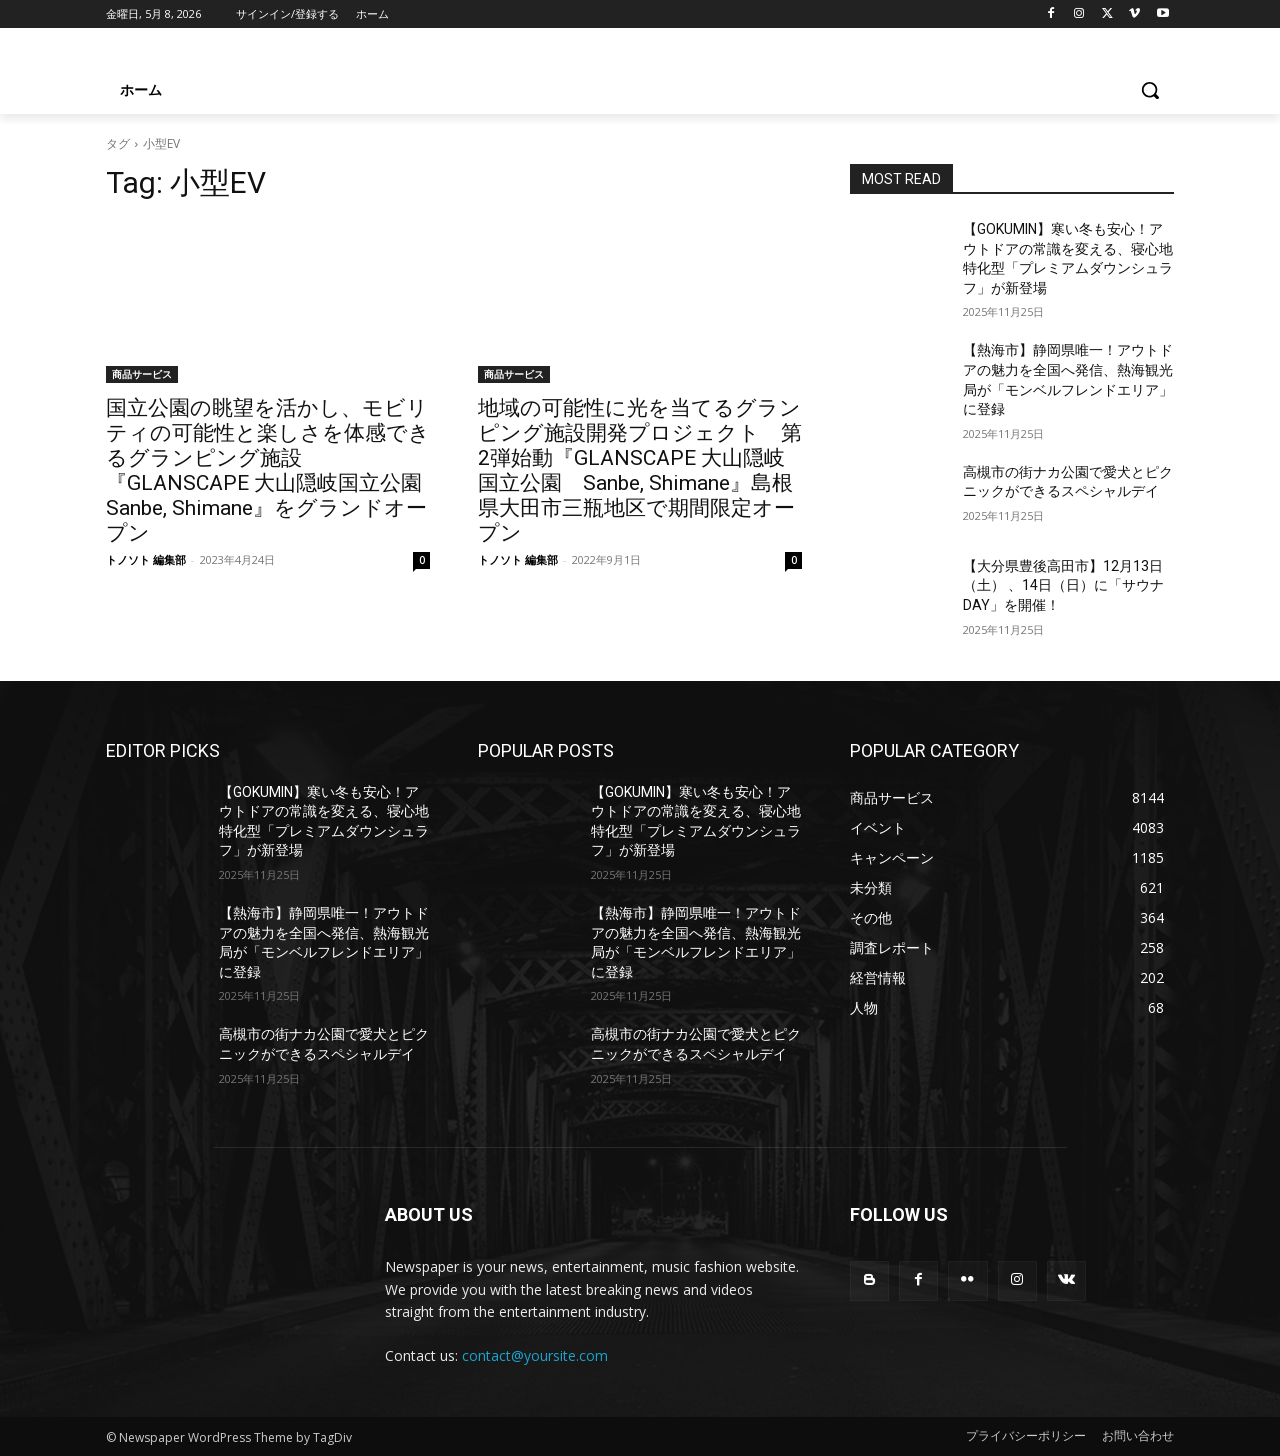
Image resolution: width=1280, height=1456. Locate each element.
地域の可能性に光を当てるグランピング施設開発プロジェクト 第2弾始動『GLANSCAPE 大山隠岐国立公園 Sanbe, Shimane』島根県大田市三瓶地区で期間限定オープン (640, 470)
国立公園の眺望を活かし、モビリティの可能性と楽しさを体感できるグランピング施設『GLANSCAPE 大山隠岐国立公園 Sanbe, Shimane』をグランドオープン (274, 470)
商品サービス (142, 374)
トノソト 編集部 (146, 559)
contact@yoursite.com (535, 1355)
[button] (1150, 90)
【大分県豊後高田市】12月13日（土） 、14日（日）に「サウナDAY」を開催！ (1063, 585)
